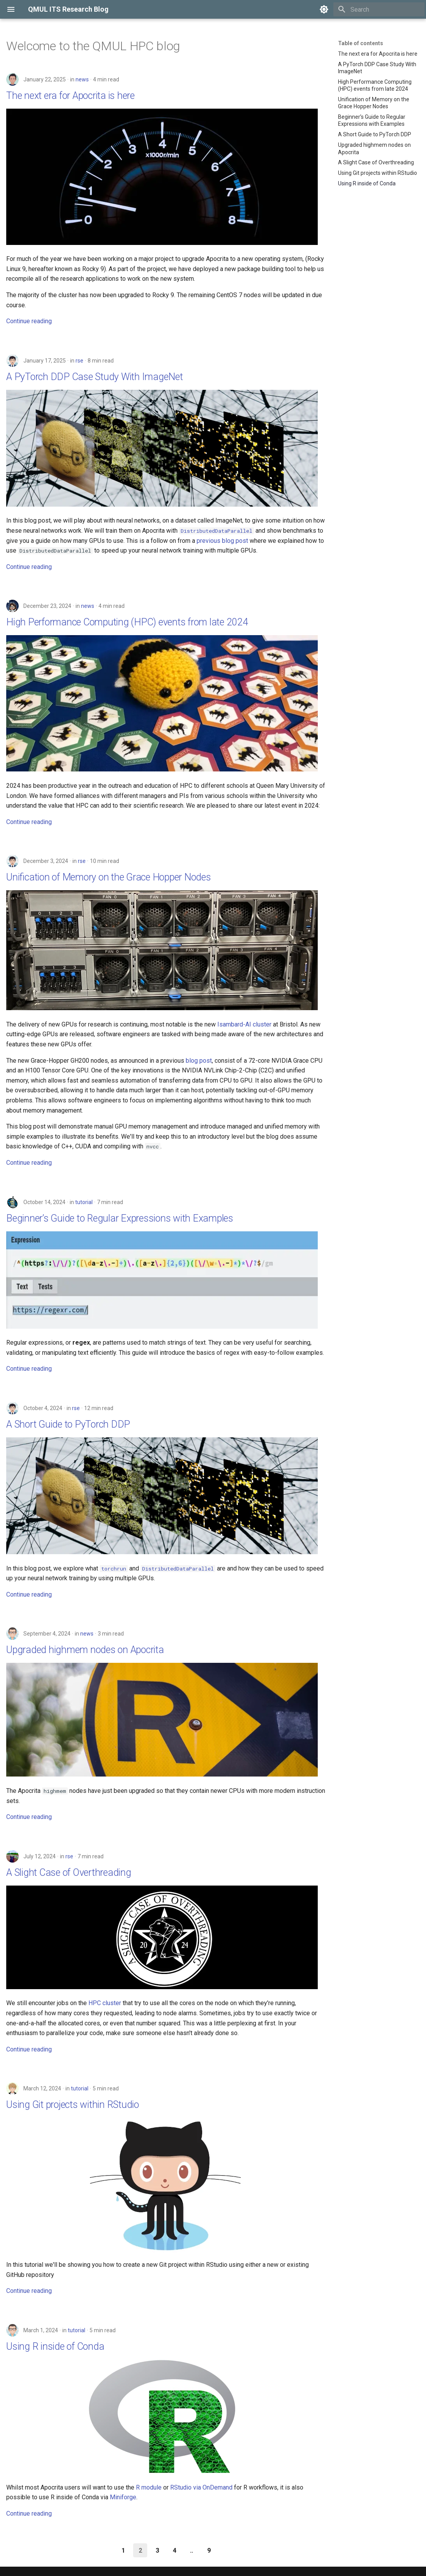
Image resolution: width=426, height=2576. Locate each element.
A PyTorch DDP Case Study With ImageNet (94, 376)
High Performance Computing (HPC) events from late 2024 (127, 622)
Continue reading (29, 321)
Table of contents (360, 43)
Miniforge (123, 2497)
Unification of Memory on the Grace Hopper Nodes (108, 877)
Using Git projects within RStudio (72, 2104)
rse (79, 360)
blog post (199, 1060)
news (82, 79)
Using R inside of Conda (55, 2346)
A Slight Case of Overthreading (68, 1872)
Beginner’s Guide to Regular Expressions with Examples (119, 1218)
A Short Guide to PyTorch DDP (68, 1424)
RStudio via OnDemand (201, 2487)
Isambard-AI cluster (244, 1024)
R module (149, 2487)
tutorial (84, 1202)
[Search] (378, 9)
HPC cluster (104, 2003)
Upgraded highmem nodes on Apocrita (85, 1649)
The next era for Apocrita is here (70, 95)
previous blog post (222, 540)
